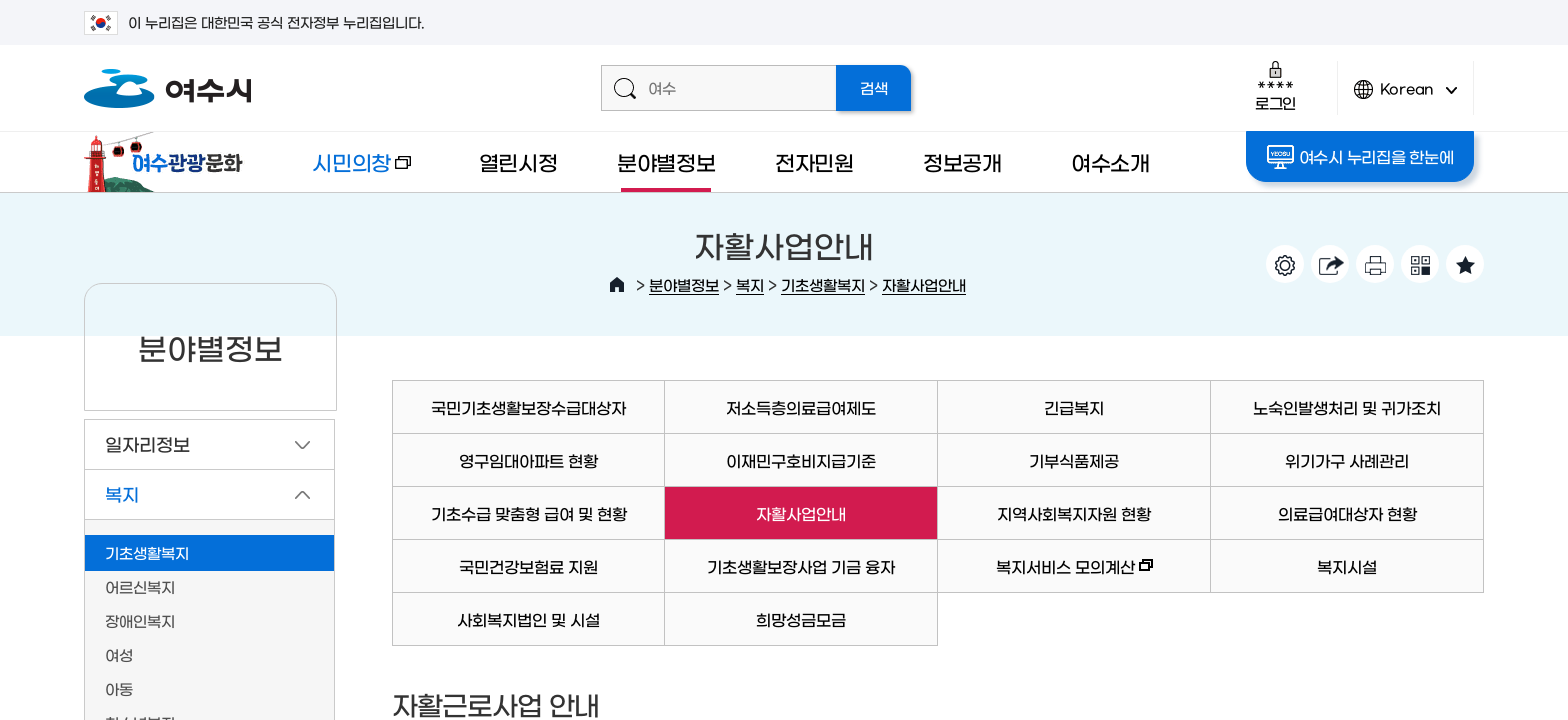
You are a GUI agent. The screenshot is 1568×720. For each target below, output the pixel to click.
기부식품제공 (1074, 460)
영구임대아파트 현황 (528, 460)
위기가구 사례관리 (1347, 460)
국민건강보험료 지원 (528, 566)
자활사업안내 (924, 284)
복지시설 (1347, 566)
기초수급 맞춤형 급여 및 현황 (529, 513)
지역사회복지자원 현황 (1074, 513)
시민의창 (345, 171)
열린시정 (518, 161)
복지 (750, 284)
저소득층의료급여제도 (801, 407)
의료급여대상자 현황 (1347, 513)
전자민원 (814, 161)
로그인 (1275, 85)
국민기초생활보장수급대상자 (528, 407)
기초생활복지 (823, 284)
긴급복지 (1074, 407)
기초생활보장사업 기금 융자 (801, 566)
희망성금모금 (801, 619)
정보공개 (962, 161)
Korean (1406, 97)
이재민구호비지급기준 (801, 460)
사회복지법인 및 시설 (528, 619)
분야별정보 (666, 161)
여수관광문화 (169, 162)
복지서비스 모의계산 (1045, 575)
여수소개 (1110, 161)
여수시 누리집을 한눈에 (1360, 157)
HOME (617, 285)
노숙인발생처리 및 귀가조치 (1347, 407)
